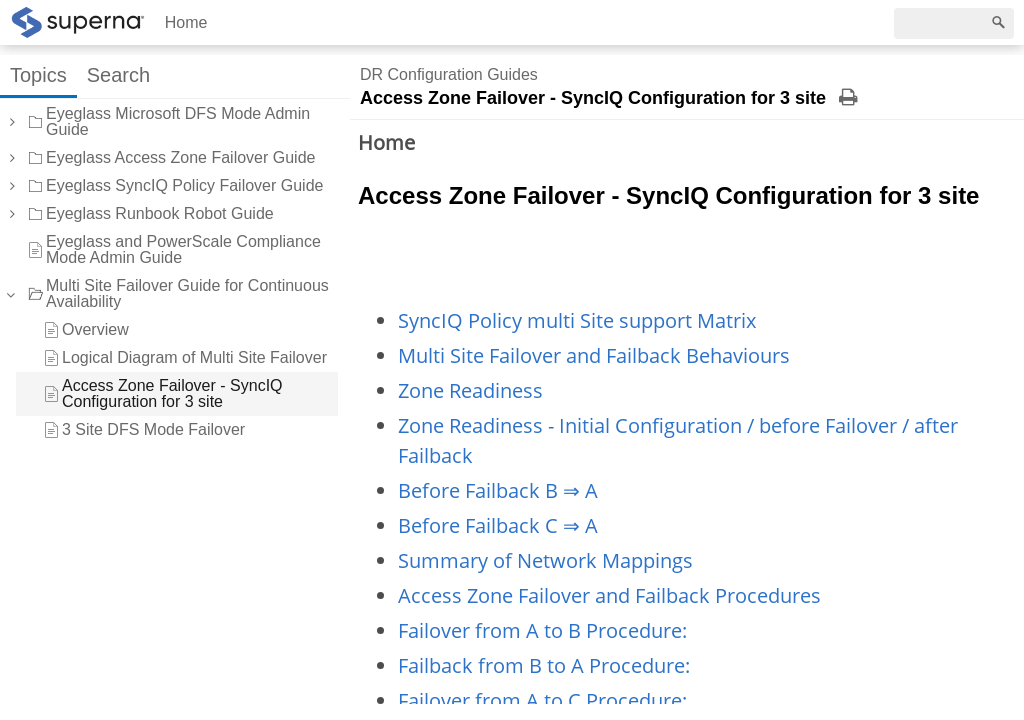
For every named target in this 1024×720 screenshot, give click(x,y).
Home (186, 22)
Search (118, 75)
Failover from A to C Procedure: (542, 700)
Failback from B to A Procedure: (544, 665)
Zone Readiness (470, 390)
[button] (11, 122)
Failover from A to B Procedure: (542, 630)
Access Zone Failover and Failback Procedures (609, 595)
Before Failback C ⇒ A (498, 525)
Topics (38, 75)
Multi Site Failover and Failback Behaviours (594, 355)
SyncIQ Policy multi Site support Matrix (577, 320)
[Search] (954, 23)
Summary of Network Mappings (545, 560)
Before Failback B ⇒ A (498, 490)
